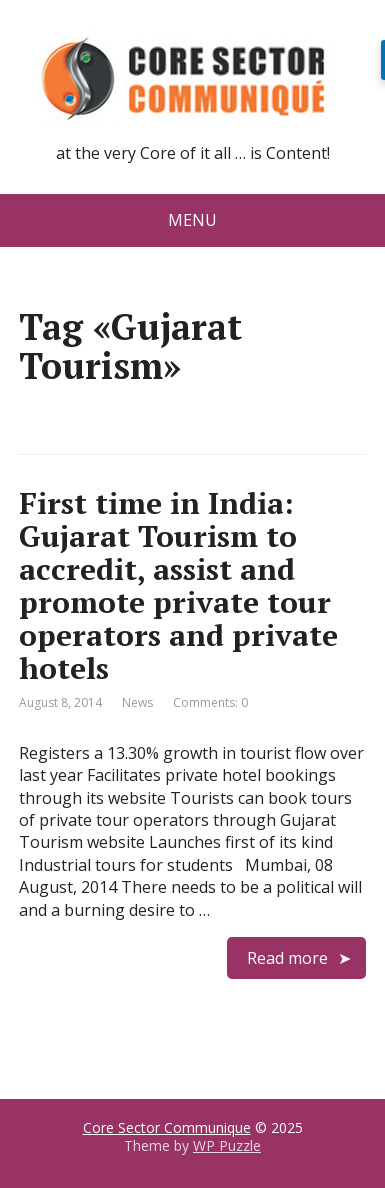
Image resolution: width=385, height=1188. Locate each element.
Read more (287, 958)
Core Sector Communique (167, 1127)
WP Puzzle (227, 1145)
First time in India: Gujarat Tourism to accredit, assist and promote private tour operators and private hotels (178, 585)
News (137, 702)
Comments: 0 (210, 702)
